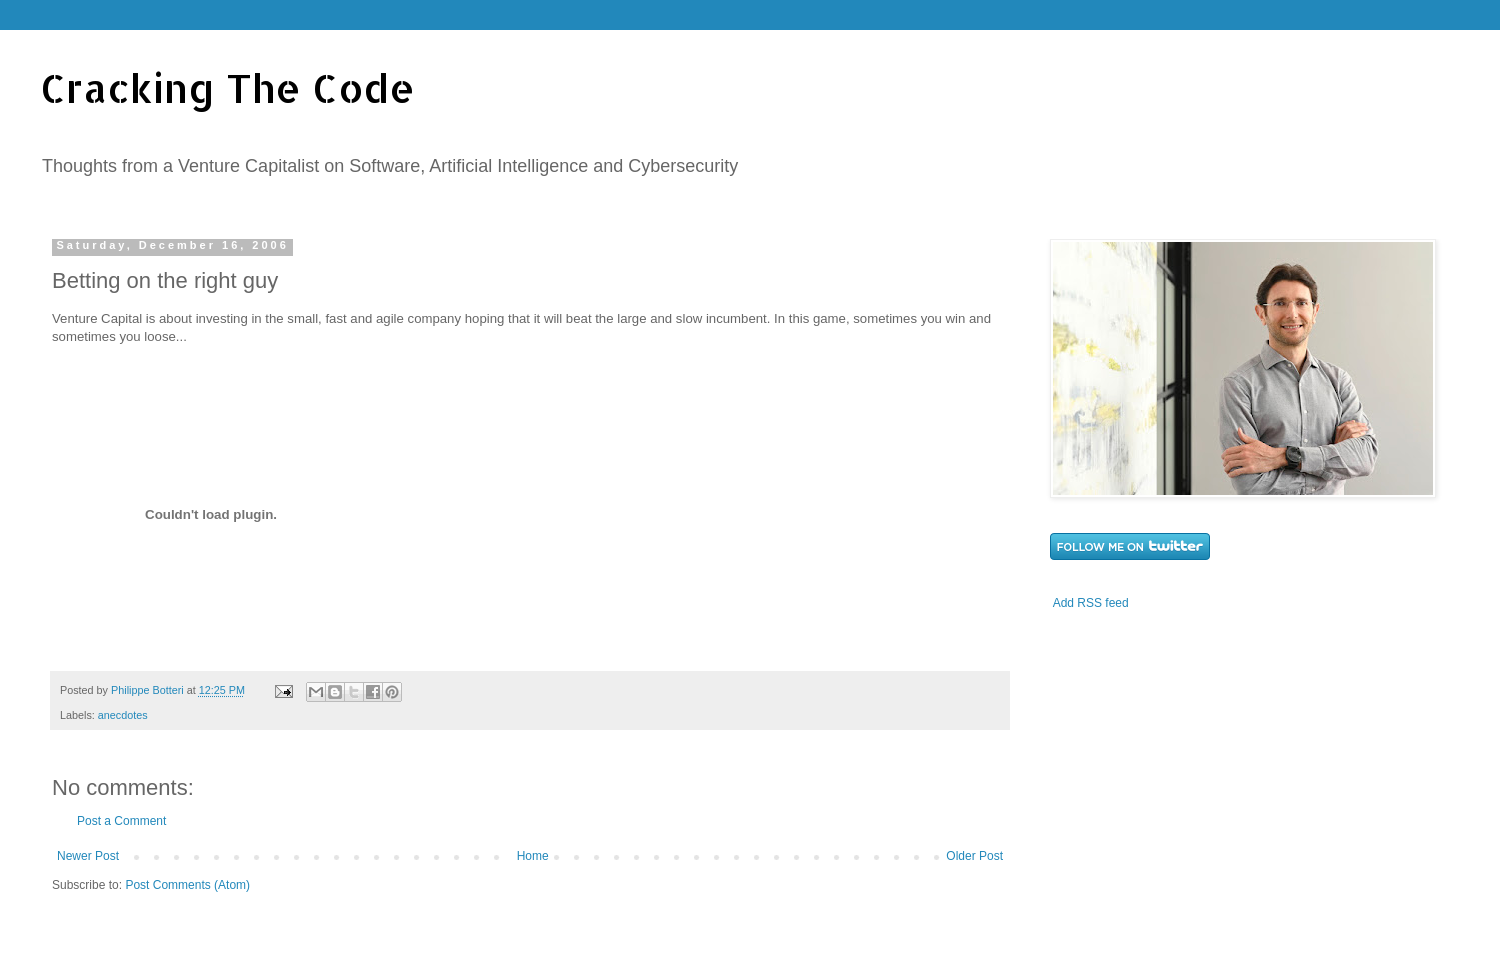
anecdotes (123, 715)
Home (533, 856)
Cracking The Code (227, 87)
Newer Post (88, 856)
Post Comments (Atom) (187, 885)
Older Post (974, 856)
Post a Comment (121, 821)
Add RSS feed (1091, 603)
